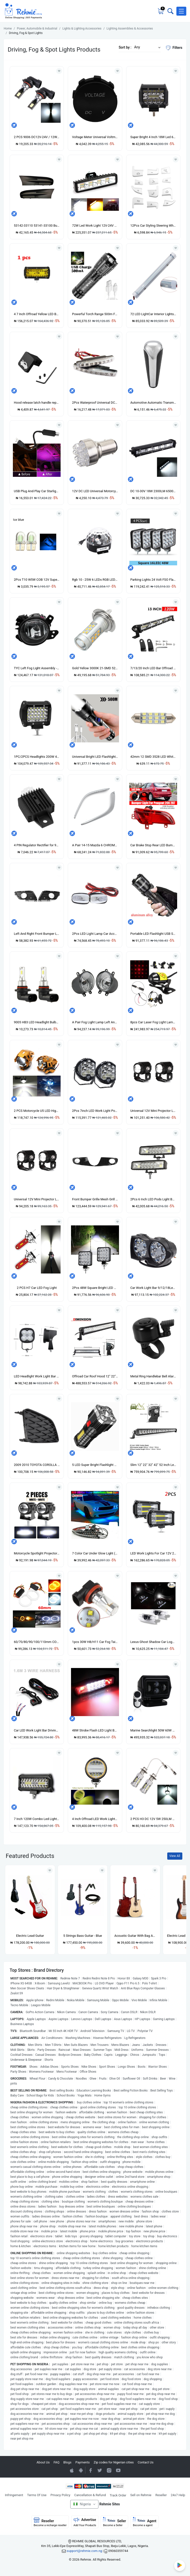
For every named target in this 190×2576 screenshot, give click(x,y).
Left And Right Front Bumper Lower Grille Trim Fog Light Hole (37, 934)
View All (174, 1856)
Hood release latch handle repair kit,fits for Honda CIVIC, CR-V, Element (37, 402)
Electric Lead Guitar (30, 1936)
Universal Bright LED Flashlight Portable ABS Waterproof (95, 756)
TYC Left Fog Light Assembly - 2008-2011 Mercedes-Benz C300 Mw (37, 668)
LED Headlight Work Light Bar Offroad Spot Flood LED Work (37, 1376)
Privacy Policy (60, 2495)
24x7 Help (178, 2495)
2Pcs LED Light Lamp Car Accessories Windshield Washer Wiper (95, 934)
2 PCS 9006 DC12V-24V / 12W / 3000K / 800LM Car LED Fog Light (37, 137)
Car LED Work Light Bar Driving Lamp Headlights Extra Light (37, 1730)
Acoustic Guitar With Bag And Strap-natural (135, 1936)
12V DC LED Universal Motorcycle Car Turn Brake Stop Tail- (95, 491)
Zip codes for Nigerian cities (114, 2462)
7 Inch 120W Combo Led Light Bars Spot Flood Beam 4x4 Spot (37, 1819)
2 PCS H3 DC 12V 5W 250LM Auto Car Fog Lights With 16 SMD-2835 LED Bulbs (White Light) (153, 1819)
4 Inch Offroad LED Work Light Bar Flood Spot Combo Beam (95, 1819)
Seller (114, 2522)
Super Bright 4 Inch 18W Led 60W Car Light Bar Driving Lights (153, 137)
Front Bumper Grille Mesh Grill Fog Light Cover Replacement (95, 1199)
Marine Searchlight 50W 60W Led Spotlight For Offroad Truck (153, 1730)
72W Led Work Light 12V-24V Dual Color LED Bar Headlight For (95, 225)
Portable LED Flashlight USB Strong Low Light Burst (153, 934)
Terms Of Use (37, 2495)
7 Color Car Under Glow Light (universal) (95, 1553)
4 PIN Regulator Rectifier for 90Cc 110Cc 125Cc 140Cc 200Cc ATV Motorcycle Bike (37, 845)
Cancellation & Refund (90, 2495)
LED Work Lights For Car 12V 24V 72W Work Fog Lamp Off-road (153, 1553)
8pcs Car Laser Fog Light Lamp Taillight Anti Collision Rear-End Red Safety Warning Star (153, 1022)
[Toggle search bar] (170, 11)
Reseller (161, 2495)
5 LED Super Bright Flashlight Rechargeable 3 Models (95, 1465)
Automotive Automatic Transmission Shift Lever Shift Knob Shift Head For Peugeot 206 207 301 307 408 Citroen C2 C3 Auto (153, 402)
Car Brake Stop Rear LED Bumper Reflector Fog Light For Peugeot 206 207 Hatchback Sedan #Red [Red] (153, 845)
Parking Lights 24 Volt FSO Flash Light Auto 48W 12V (153, 579)
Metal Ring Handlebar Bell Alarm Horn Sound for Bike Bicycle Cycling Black (153, 1376)
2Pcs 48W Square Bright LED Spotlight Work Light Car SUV (95, 1288)
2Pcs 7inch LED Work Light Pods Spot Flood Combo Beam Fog (95, 1111)
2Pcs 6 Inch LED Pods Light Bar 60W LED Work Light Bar (153, 1199)
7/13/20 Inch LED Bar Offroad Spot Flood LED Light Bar (153, 668)
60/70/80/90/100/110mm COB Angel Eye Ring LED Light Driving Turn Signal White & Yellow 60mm (37, 1642)
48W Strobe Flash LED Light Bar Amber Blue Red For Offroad (95, 1730)
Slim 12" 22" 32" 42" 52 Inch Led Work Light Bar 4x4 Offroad (153, 1465)
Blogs (67, 2462)
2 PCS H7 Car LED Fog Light (37, 1288)
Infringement (14, 2495)
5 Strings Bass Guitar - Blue (82, 1936)
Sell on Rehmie (140, 2495)
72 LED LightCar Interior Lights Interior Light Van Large (153, 314)
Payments (82, 2462)
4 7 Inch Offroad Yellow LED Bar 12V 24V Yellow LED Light (37, 314)
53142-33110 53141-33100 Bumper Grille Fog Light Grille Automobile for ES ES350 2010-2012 (37, 225)
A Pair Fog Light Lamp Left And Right (95, 1022)
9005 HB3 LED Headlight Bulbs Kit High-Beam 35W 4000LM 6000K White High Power (37, 1022)
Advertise (84, 2522)
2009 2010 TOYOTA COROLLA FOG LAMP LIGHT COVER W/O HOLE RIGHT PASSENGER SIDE (37, 1465)
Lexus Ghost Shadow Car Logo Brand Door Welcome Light (153, 1642)
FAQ (56, 2462)
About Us (43, 2462)
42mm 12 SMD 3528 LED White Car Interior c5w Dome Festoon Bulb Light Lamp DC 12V (153, 756)
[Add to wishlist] (50, 1870)
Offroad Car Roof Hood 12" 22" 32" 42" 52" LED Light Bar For (95, 1376)
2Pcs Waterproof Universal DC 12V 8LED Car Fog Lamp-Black (95, 402)
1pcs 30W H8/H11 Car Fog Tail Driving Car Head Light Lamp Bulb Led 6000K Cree (95, 1642)
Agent (144, 2522)
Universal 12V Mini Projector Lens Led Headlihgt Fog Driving (153, 1111)
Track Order (118, 2495)
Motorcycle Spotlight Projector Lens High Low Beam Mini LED (37, 1553)
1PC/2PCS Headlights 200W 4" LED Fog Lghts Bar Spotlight (37, 756)
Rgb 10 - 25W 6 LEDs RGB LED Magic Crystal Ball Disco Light (95, 579)
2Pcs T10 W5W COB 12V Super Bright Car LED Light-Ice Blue (37, 579)
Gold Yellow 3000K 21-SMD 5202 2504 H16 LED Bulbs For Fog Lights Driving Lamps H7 (95, 668)
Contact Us (146, 2462)
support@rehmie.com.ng (84, 2551)
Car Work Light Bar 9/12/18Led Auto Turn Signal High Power (153, 1288)
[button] (181, 11)
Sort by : (125, 47)
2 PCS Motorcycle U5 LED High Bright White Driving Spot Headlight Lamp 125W (37, 1111)
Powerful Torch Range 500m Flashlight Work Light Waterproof (95, 314)
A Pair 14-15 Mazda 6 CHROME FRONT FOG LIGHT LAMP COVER (95, 845)
